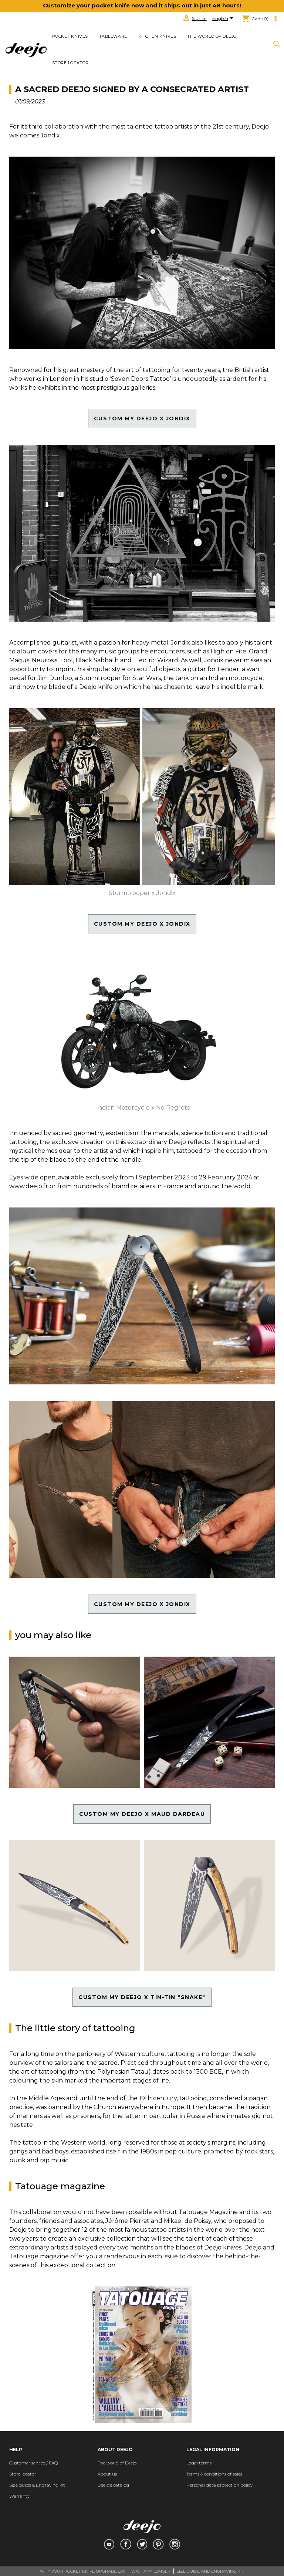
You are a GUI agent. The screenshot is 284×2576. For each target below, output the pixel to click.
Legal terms (199, 2463)
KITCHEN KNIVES (157, 36)
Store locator (70, 63)
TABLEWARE (113, 36)
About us (107, 2474)
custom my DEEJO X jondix (142, 418)
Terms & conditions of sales (214, 2474)
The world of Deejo (212, 36)
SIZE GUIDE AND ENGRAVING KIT (210, 2571)
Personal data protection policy (219, 2485)
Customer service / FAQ (33, 2463)
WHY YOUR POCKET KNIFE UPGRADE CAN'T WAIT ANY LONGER (105, 2571)
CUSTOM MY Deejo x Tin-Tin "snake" (142, 1997)
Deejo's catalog (113, 2485)
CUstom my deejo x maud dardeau (142, 1814)
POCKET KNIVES (70, 36)
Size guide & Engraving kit (37, 2485)
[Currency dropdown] (276, 19)
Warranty (19, 2496)
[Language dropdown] (224, 18)
